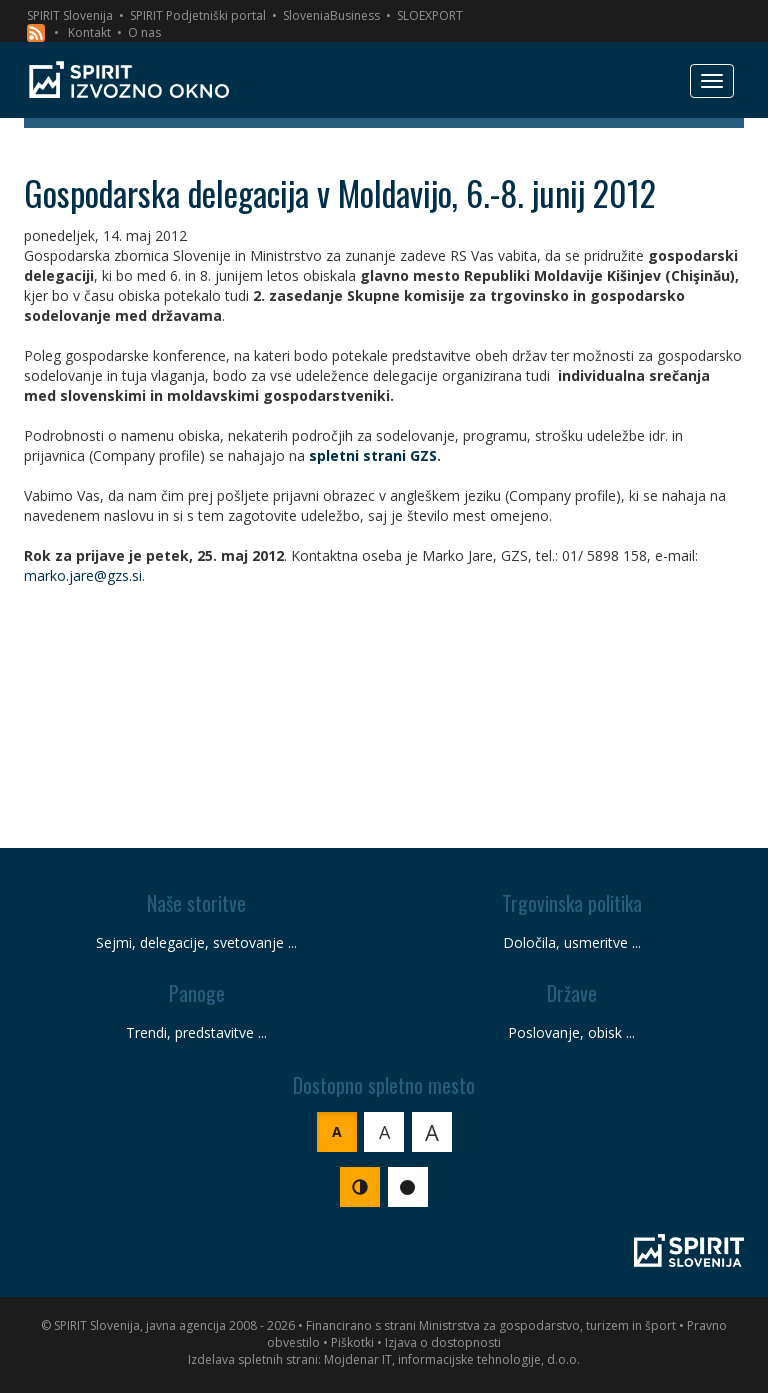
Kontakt (89, 32)
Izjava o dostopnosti (443, 1342)
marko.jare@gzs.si (83, 575)
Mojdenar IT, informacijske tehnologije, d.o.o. (452, 1359)
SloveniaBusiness (331, 15)
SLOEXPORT (430, 15)
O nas (144, 32)
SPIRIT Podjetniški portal (198, 15)
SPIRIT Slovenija (70, 15)
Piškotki (352, 1342)
